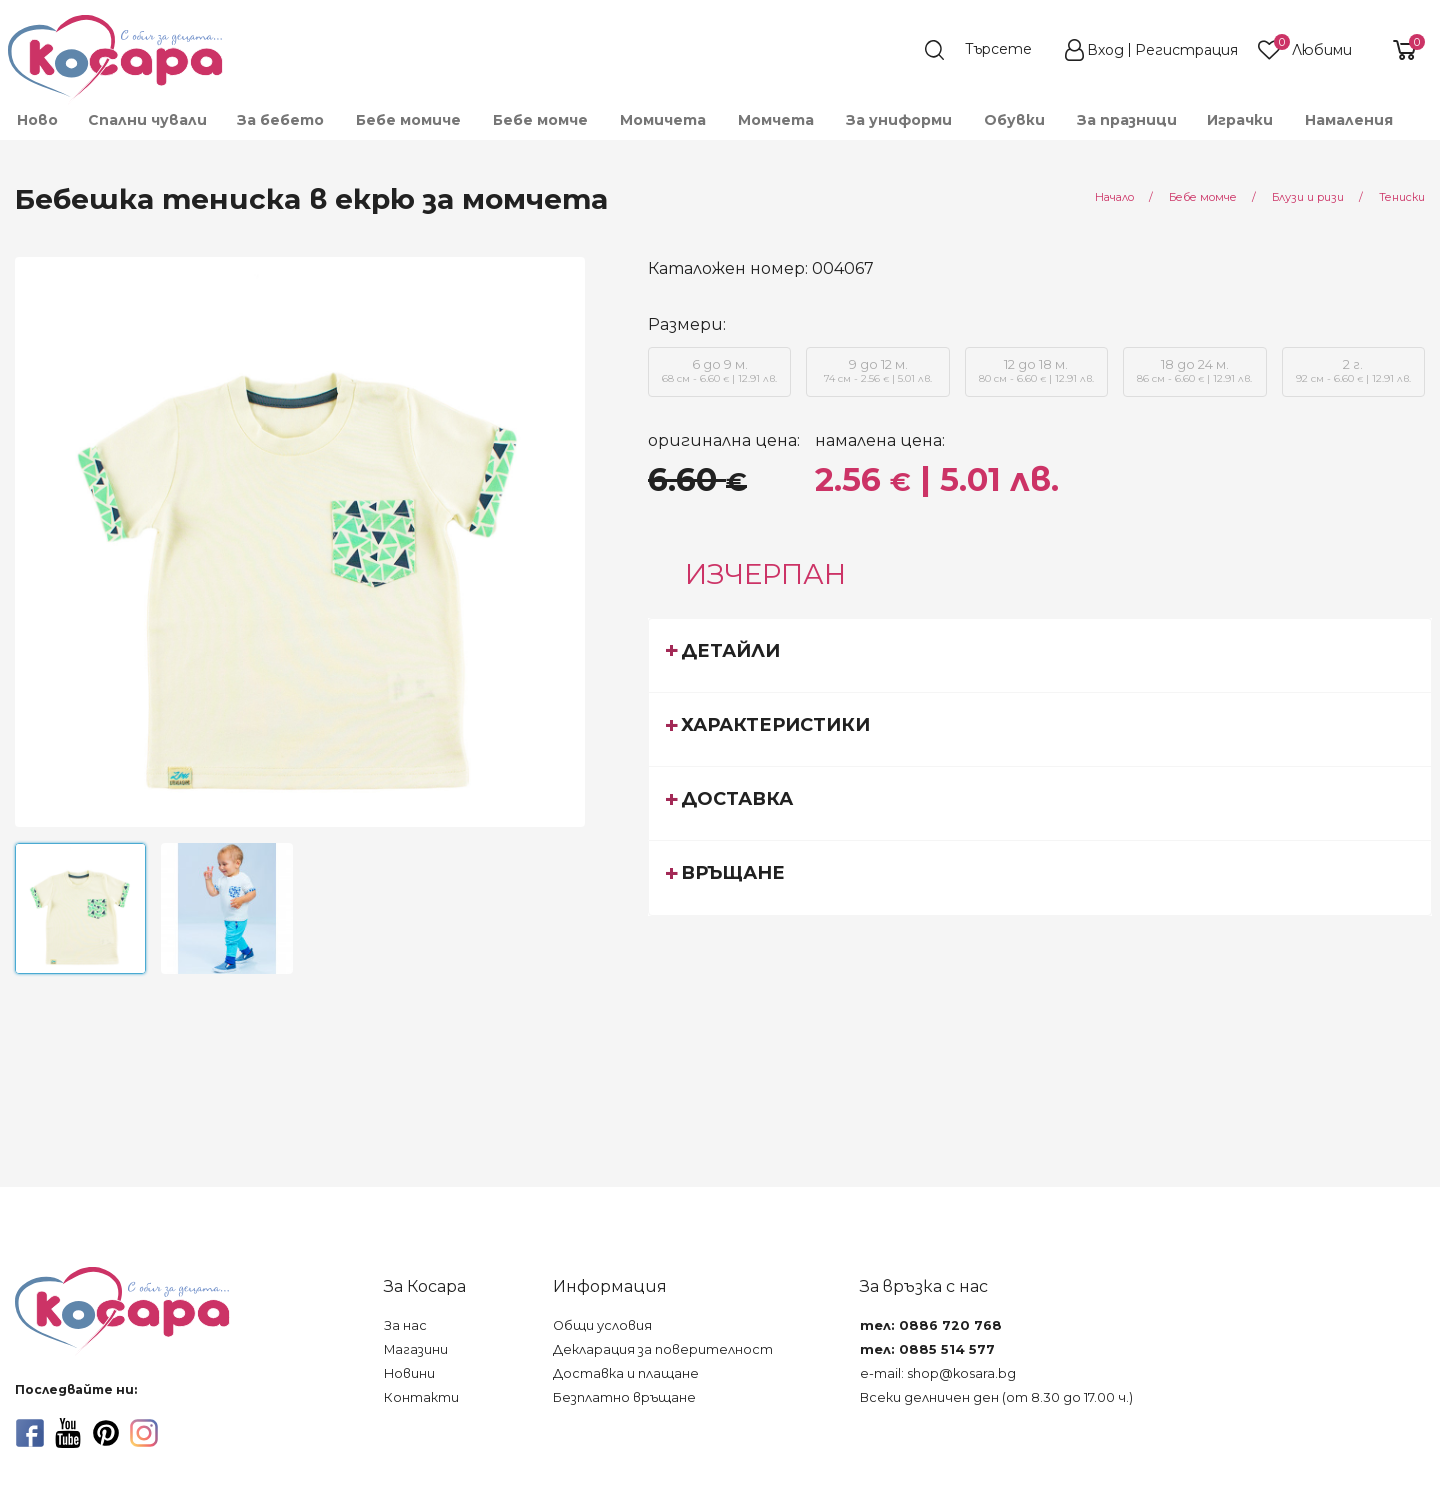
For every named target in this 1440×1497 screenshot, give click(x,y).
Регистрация (1186, 50)
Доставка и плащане (626, 1373)
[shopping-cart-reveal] (1397, 50)
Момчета (776, 120)
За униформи (899, 120)
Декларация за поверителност (663, 1349)
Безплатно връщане (624, 1397)
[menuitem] (36, 120)
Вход (1105, 50)
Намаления (1349, 120)
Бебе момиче (408, 120)
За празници (1127, 120)
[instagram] (144, 1433)
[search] (988, 50)
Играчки (1240, 120)
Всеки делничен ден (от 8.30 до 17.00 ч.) (996, 1397)
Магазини (416, 1349)
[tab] (1040, 655)
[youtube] (68, 1433)
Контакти (421, 1397)
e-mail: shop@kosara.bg (938, 1373)
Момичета (663, 120)
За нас (405, 1325)
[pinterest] (106, 1433)
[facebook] (30, 1433)
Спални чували (147, 120)
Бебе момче (540, 120)
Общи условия (602, 1325)
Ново (37, 120)
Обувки (1014, 120)
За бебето (280, 120)
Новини (409, 1373)
